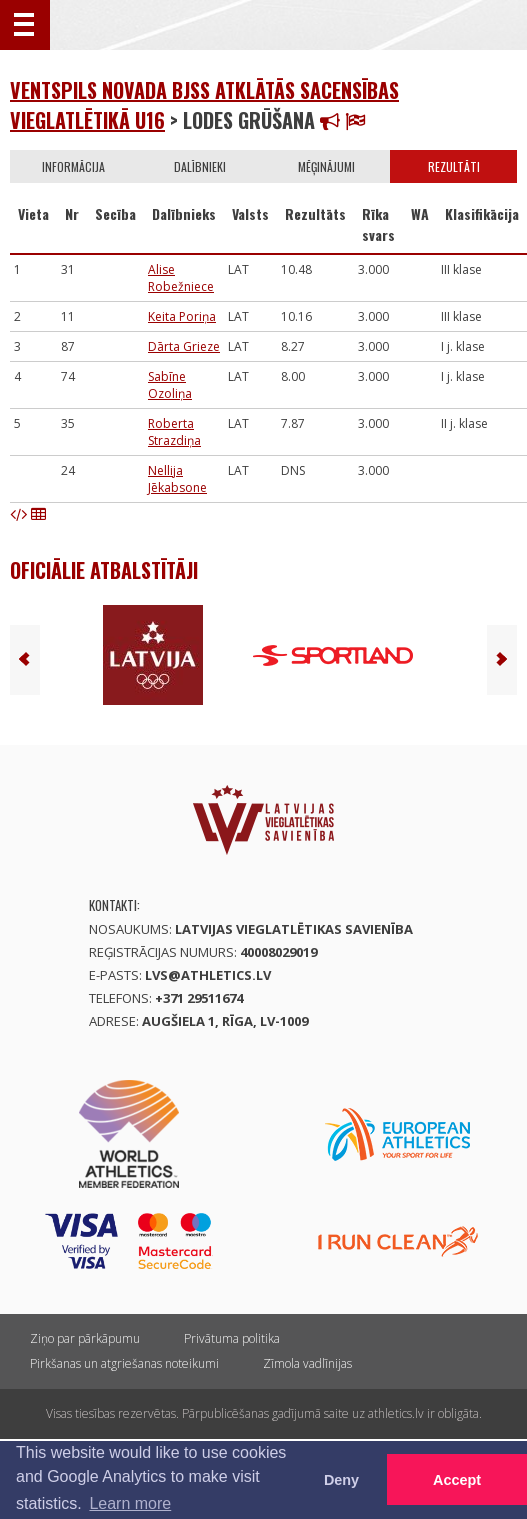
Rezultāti (454, 166)
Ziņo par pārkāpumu (85, 1338)
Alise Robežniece (181, 278)
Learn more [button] (130, 1503)
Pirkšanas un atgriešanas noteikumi (124, 1363)
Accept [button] (457, 1480)
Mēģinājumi (326, 166)
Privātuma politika (232, 1338)
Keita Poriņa (182, 316)
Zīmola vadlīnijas (307, 1363)
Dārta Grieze (184, 346)
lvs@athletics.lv (208, 975)
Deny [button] (341, 1480)
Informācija (73, 166)
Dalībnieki (200, 166)
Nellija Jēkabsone (177, 479)
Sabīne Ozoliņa (170, 385)
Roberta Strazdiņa (174, 432)
